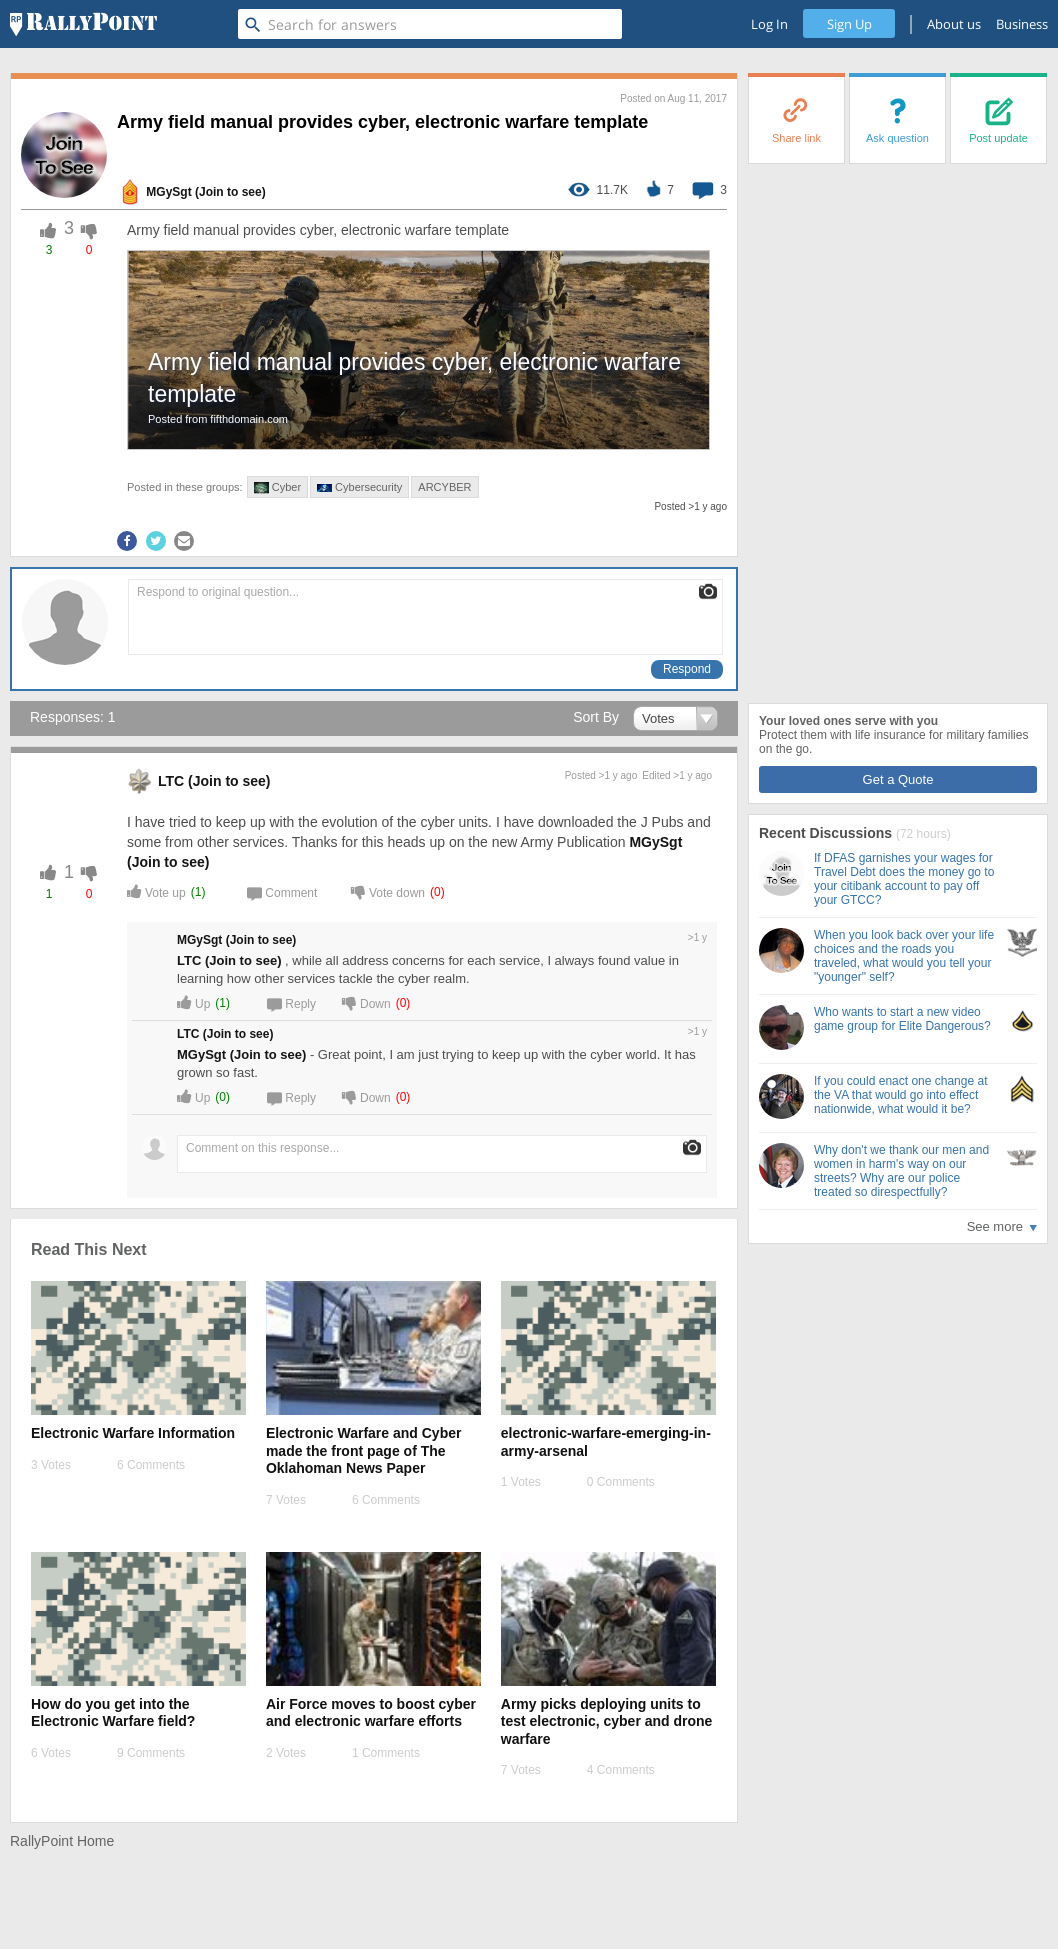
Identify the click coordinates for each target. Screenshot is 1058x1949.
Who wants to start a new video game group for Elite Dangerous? (902, 1019)
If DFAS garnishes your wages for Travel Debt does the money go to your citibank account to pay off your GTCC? (904, 879)
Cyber (277, 487)
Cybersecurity (359, 487)
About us (954, 24)
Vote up (156, 891)
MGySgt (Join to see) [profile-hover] (241, 1054)
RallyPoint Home (62, 1841)
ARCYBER (444, 487)
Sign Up (849, 24)
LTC (171, 781)
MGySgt (168, 192)
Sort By (596, 717)
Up (193, 1002)
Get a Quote (898, 779)
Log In (769, 24)
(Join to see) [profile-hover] (230, 192)
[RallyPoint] (83, 24)
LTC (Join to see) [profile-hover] (229, 960)
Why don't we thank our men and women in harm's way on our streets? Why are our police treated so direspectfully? (901, 1171)
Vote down (388, 891)
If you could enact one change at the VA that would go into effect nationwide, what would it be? (900, 1095)
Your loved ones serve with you (848, 721)
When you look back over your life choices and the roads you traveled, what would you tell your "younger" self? (904, 956)
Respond (687, 669)
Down (366, 1002)
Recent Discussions (827, 833)
